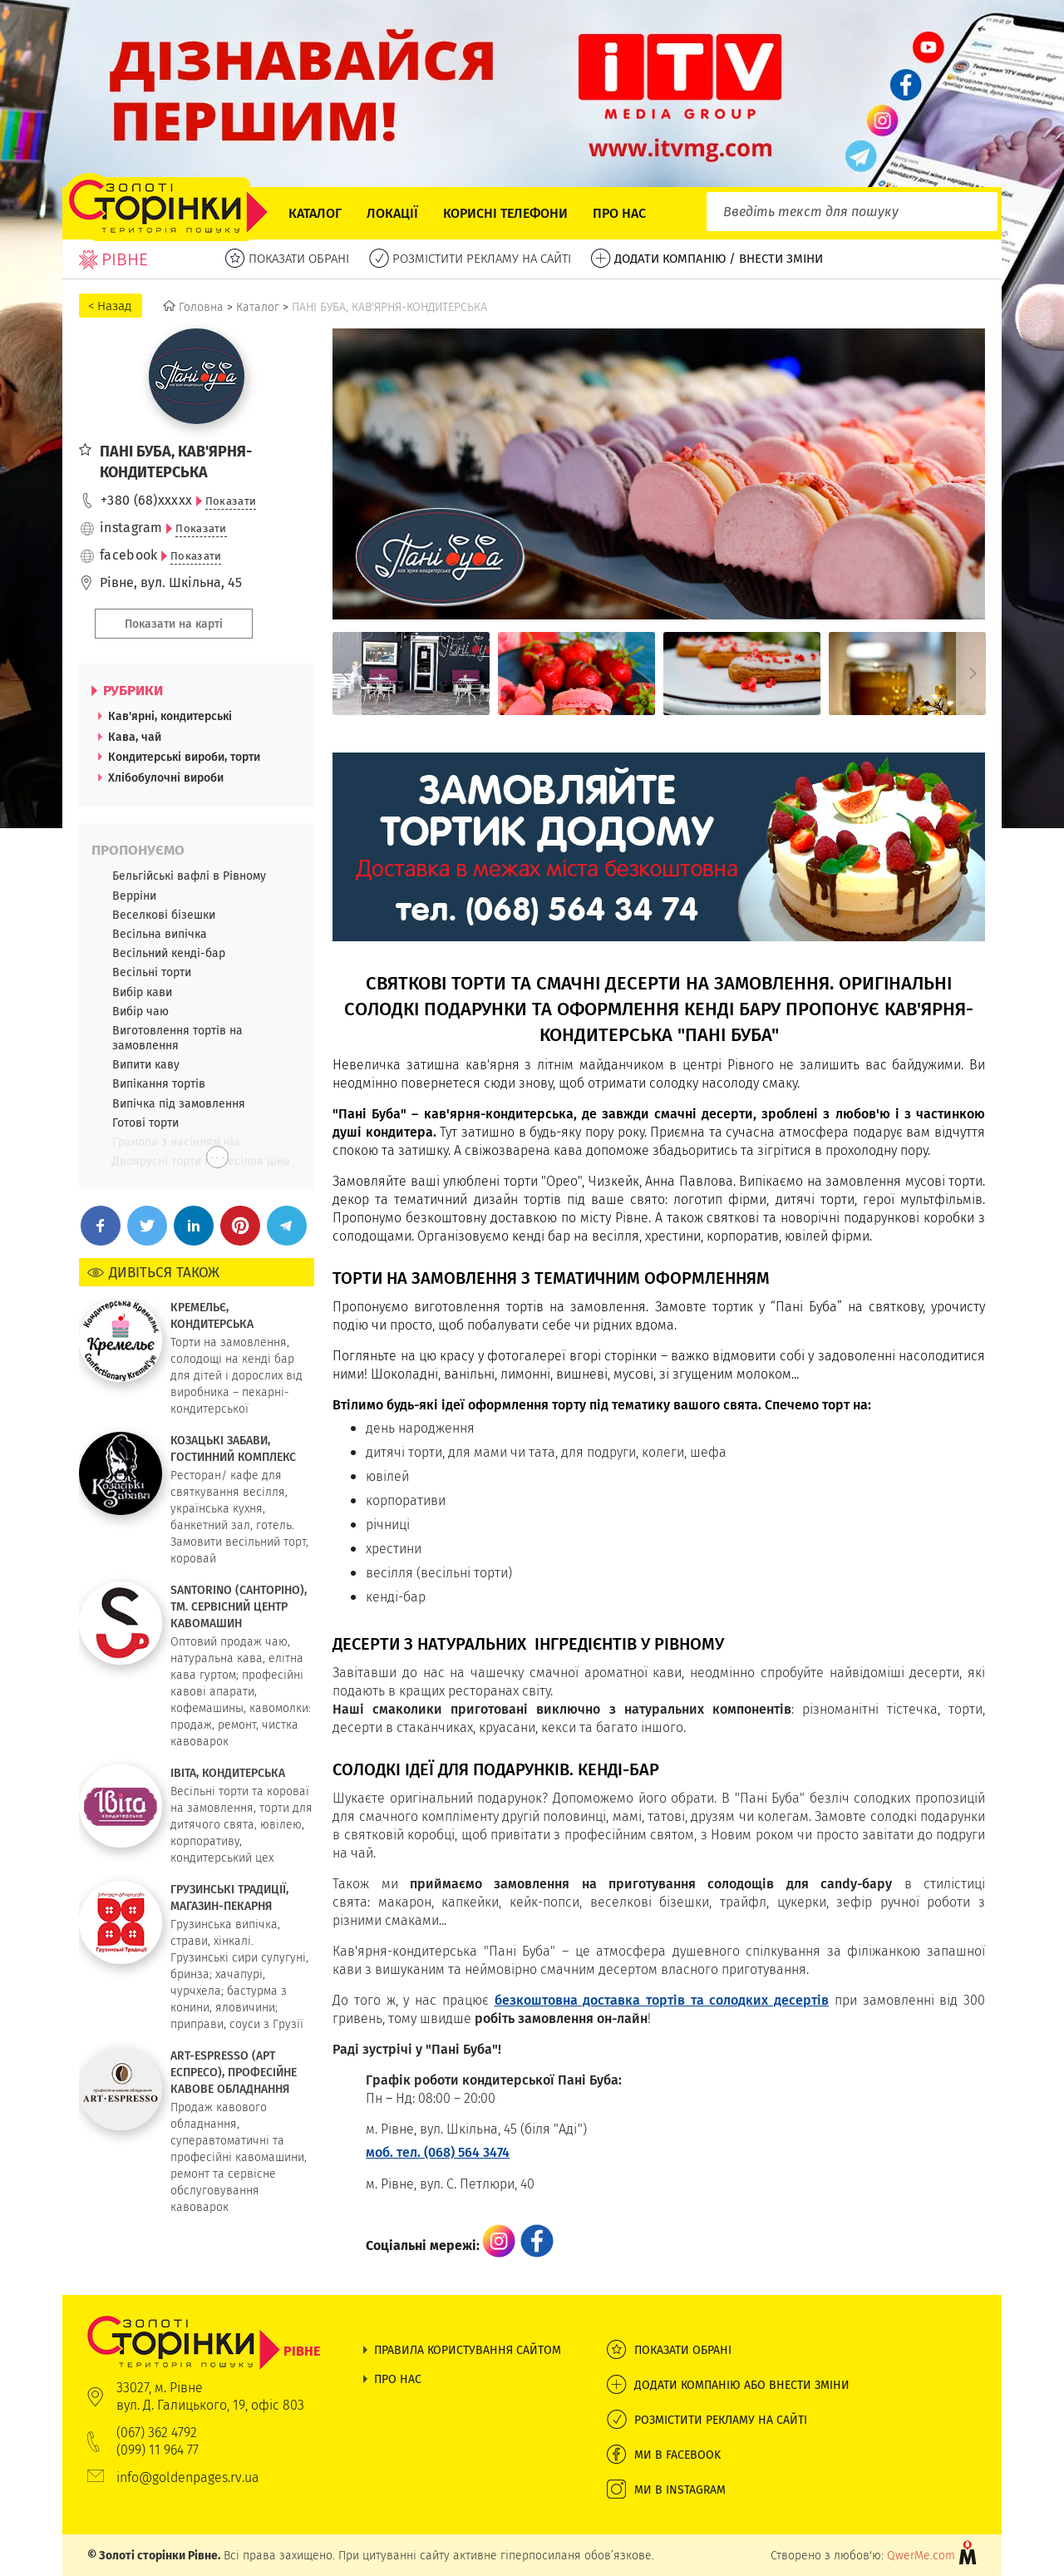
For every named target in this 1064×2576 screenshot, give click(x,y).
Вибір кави (142, 992)
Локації (392, 213)
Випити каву (146, 1064)
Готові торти (145, 1122)
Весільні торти (151, 972)
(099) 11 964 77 (157, 2450)
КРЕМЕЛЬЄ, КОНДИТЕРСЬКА (212, 1315)
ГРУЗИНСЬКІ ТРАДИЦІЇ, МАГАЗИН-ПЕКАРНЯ (229, 1897)
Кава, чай (134, 736)
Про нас (619, 213)
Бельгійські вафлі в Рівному (189, 875)
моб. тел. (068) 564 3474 (438, 2152)
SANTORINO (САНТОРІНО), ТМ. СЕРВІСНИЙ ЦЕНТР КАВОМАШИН (238, 1606)
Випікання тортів (158, 1083)
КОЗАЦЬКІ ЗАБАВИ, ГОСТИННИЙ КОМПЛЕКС (233, 1448)
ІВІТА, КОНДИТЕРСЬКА (227, 1772)
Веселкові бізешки (163, 914)
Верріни (134, 895)
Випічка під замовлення (178, 1103)
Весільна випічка (159, 933)
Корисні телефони (505, 213)
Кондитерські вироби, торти (184, 756)
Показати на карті (174, 623)
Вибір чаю (140, 1011)
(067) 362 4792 (156, 2432)
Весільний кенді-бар (168, 953)
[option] (411, 673)
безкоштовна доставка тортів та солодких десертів (662, 2000)
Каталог (315, 213)
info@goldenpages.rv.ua (187, 2477)
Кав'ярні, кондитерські (170, 716)
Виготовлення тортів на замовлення (177, 1038)
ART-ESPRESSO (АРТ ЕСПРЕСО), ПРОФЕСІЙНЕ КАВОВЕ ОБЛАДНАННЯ (233, 2072)
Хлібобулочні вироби (166, 777)
